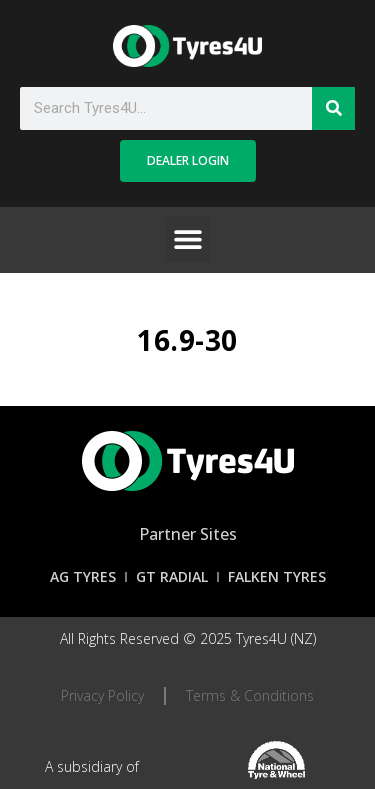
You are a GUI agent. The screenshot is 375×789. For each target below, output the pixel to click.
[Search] (333, 108)
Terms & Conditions (250, 695)
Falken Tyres (277, 576)
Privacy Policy (102, 695)
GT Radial (172, 576)
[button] (187, 239)
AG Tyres (83, 576)
